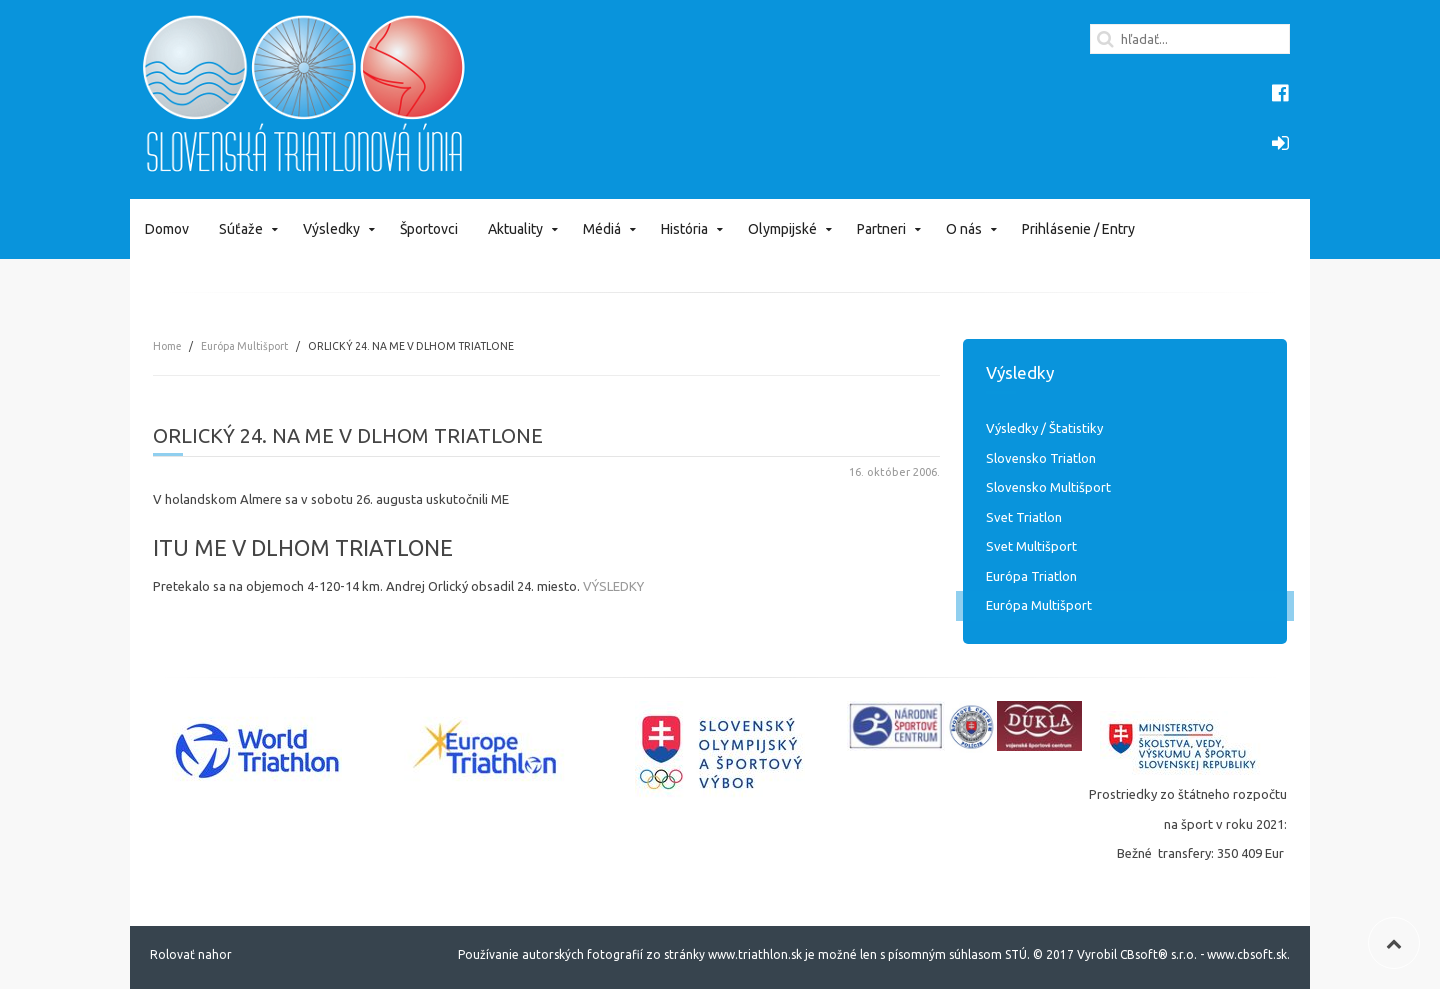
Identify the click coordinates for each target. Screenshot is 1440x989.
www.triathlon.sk (753, 954)
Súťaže (241, 229)
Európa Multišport (244, 346)
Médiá (602, 229)
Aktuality (515, 229)
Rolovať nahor (191, 954)
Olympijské (782, 229)
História (684, 229)
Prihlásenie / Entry (1078, 229)
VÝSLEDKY (613, 586)
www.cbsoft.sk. (1248, 954)
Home (167, 346)
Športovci (429, 229)
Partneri (881, 229)
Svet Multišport (1031, 546)
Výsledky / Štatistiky (1044, 428)
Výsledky (331, 229)
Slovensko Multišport (1048, 487)
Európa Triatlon (1031, 576)
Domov (167, 229)
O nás (964, 229)
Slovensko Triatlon (1041, 458)
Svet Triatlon (1024, 517)
